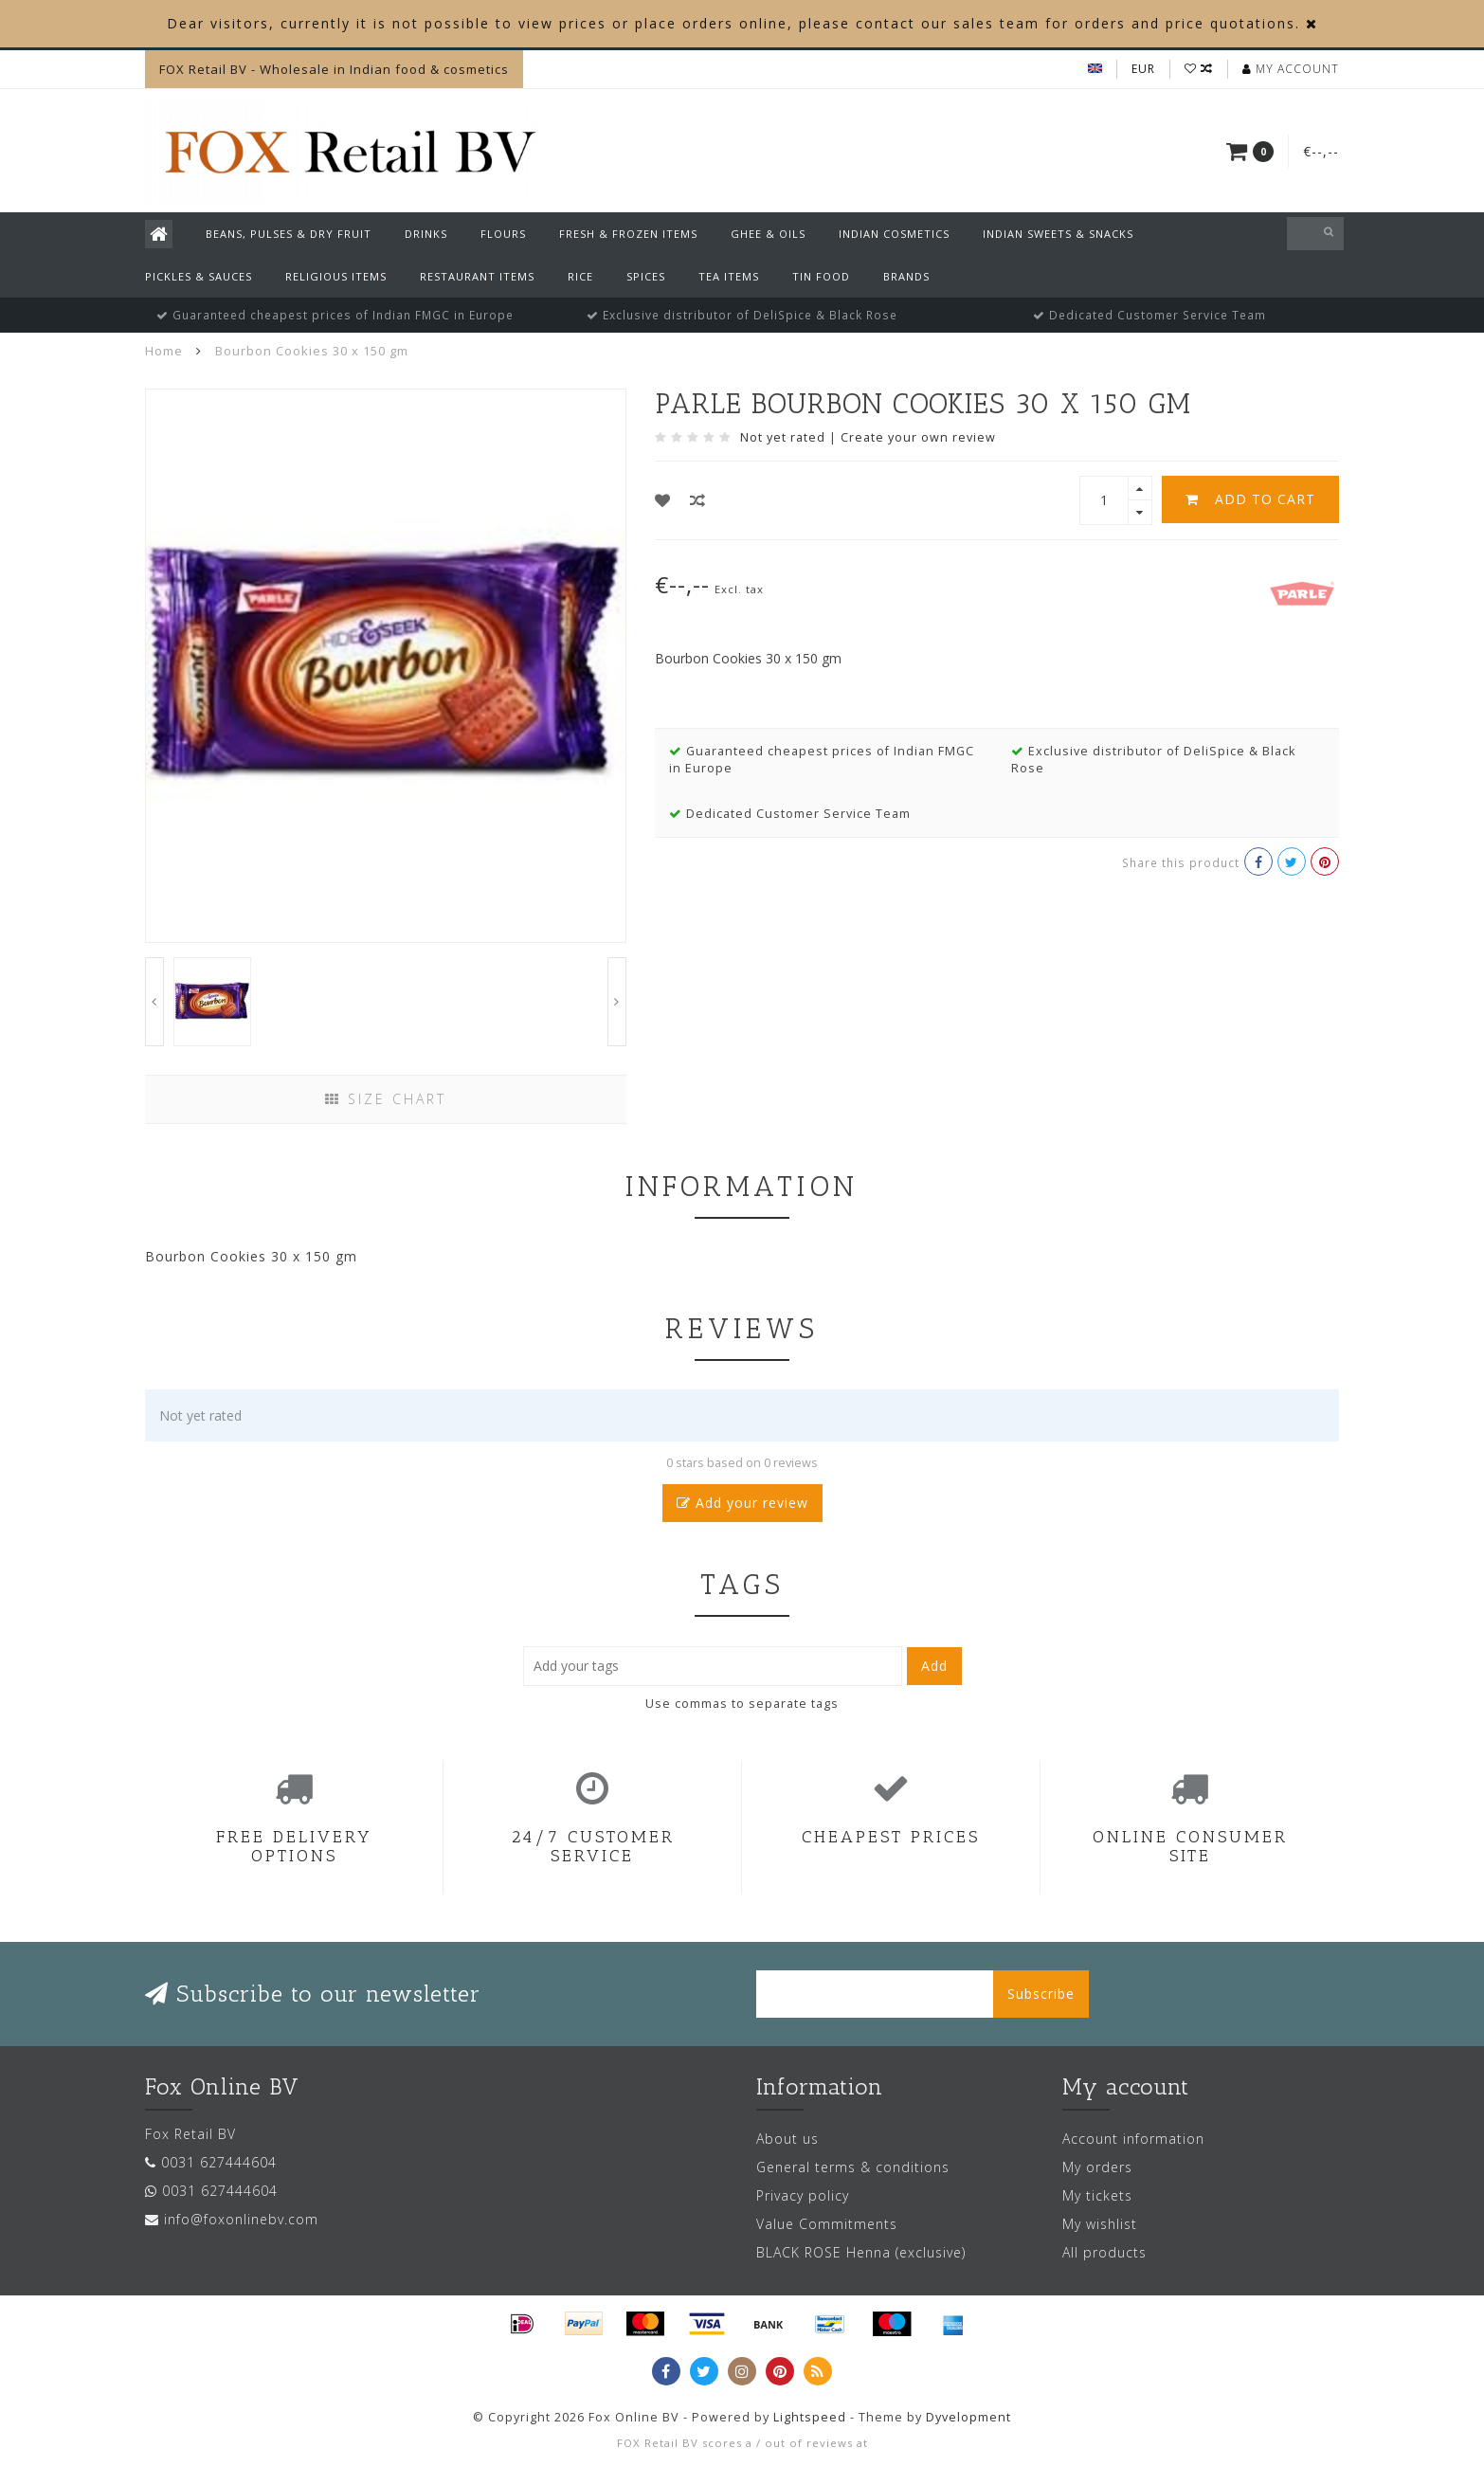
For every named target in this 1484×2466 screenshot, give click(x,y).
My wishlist (1099, 2224)
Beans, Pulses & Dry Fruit (288, 234)
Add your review (742, 1503)
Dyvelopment (968, 2417)
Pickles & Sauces (198, 276)
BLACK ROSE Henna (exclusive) (861, 2252)
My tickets (1097, 2195)
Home (164, 350)
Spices (645, 276)
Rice (580, 276)
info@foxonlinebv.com (241, 2219)
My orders (1097, 2167)
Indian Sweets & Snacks (1058, 234)
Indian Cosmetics (894, 234)
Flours (503, 234)
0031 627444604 (219, 2162)
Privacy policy (802, 2195)
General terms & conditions (853, 2167)
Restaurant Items (477, 276)
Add (934, 1666)
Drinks (426, 234)
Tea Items (728, 276)
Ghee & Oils (768, 234)
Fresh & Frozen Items (628, 234)
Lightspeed (809, 2417)
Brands (906, 276)
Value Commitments (826, 2224)
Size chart (385, 1099)
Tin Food (821, 276)
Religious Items (336, 276)
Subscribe (1041, 1994)
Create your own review (918, 437)
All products (1104, 2252)
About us (787, 2139)
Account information (1133, 2139)
